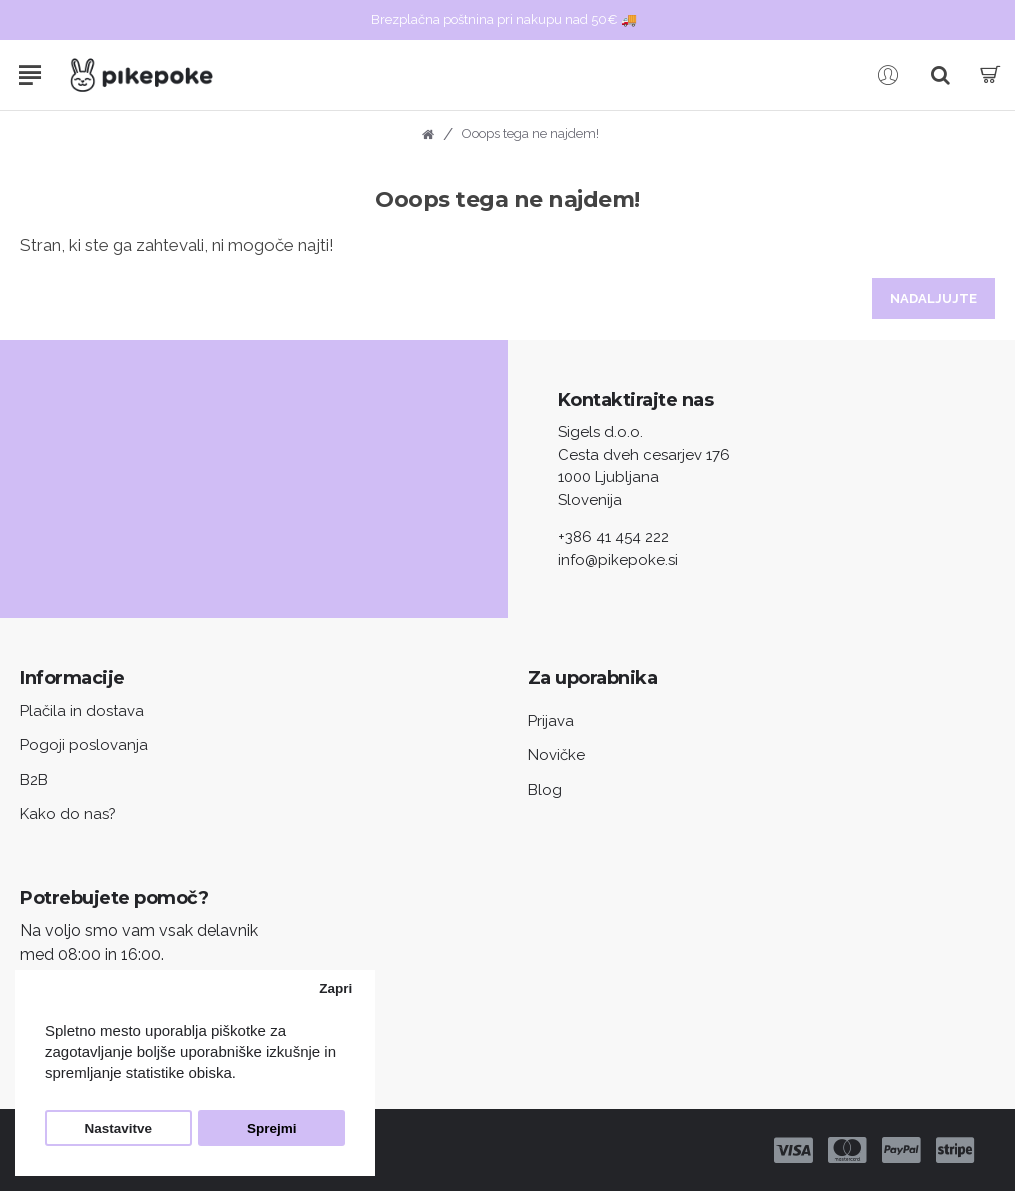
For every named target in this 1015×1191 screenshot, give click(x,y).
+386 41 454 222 (613, 537)
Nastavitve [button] (119, 1128)
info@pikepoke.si (618, 560)
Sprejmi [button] (272, 1128)
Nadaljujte (933, 298)
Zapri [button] (335, 988)
